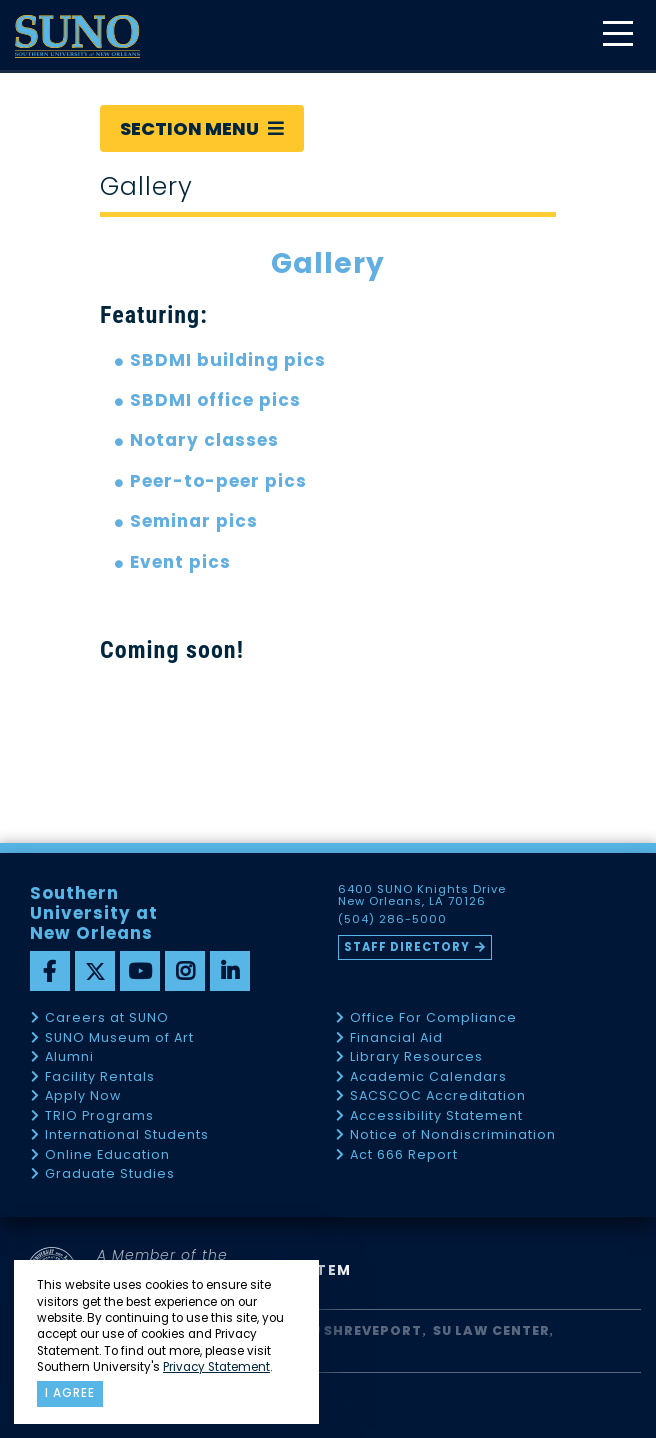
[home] (77, 36)
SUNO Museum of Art (119, 1038)
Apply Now (83, 1096)
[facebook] (50, 971)
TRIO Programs (99, 1116)
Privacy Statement (216, 1367)
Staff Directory (407, 947)
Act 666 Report (404, 1155)
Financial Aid (396, 1038)
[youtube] (140, 971)
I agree (70, 1393)
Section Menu (202, 128)
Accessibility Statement (436, 1116)
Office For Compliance (433, 1018)
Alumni (69, 1057)
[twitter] (95, 971)
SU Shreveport (362, 1330)
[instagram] (185, 971)
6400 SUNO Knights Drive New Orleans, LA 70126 (422, 896)
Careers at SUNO (107, 1018)
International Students (127, 1135)
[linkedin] (230, 971)
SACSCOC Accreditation (438, 1096)
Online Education (107, 1155)
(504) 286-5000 (392, 920)
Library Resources (416, 1057)
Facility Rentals (100, 1077)
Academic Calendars (428, 1077)
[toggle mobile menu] (617, 35)
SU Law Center (491, 1330)
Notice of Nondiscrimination (453, 1135)
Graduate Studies (110, 1174)
